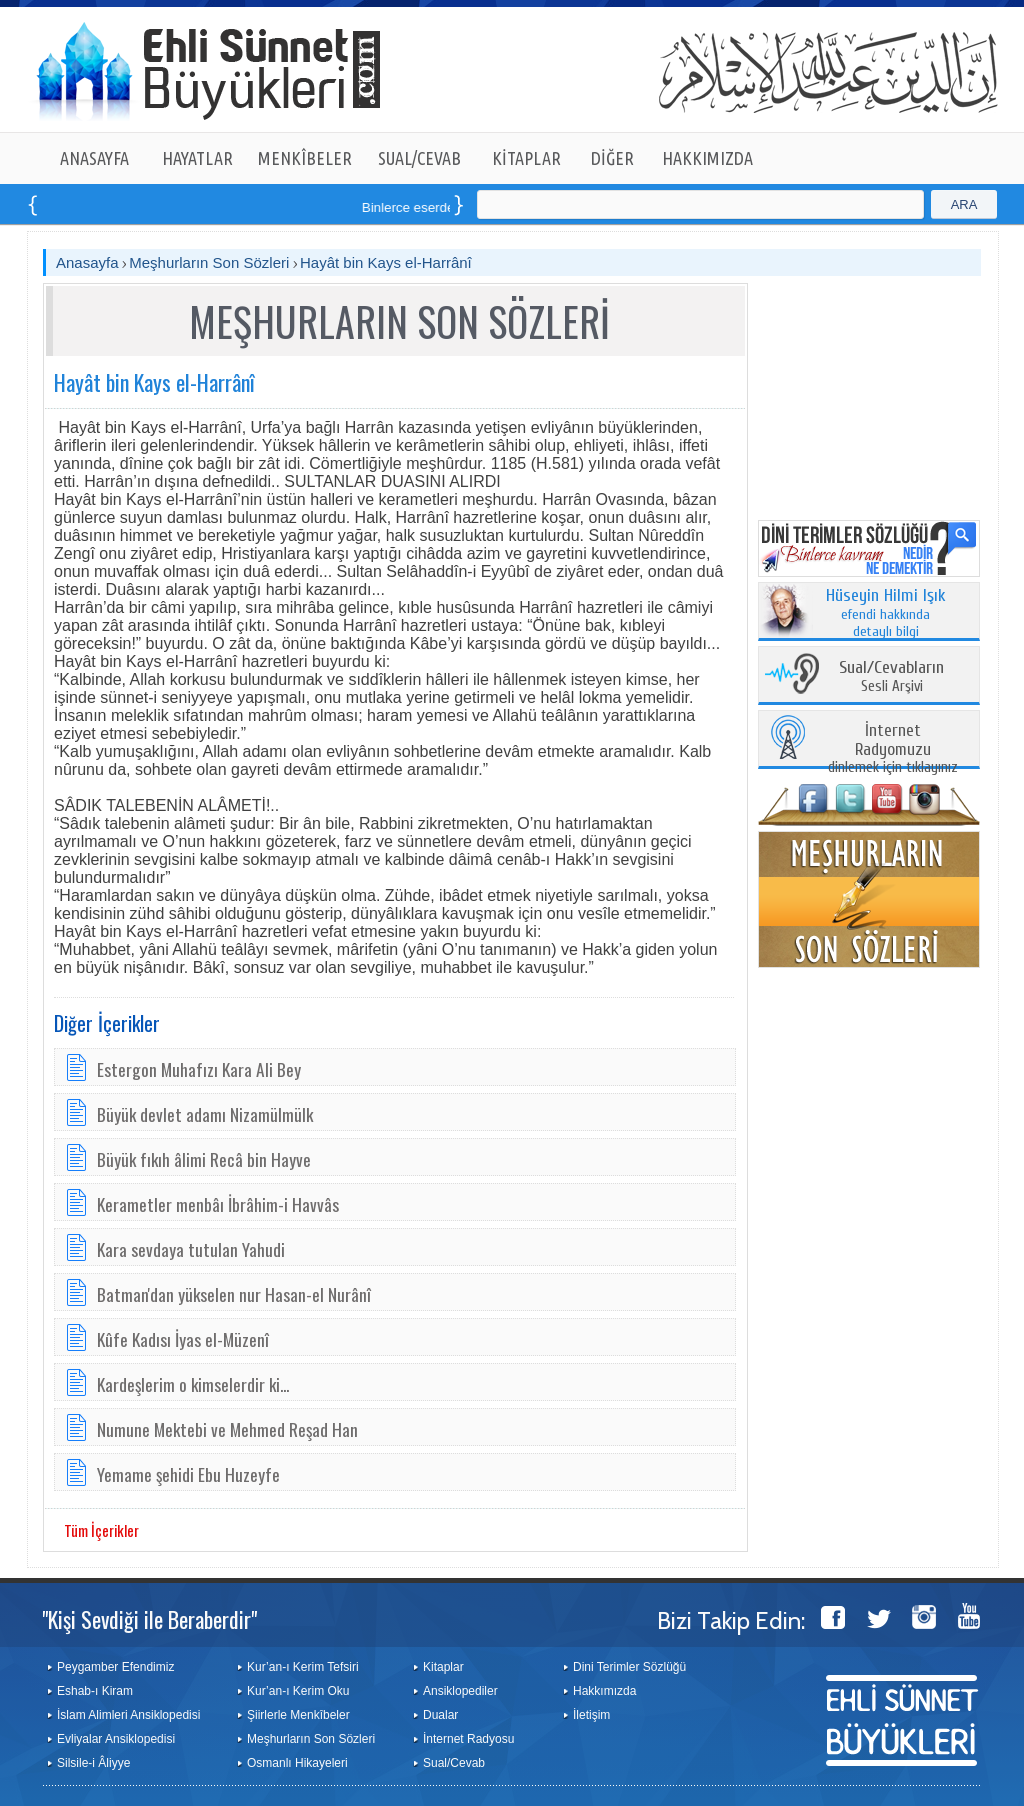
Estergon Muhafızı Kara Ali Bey (199, 1069)
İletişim (591, 1715)
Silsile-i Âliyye (93, 1763)
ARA (964, 204)
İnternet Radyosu (468, 1739)
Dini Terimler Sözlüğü (629, 1667)
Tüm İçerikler (101, 1530)
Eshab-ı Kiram (95, 1691)
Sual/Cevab (454, 1763)
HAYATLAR (197, 158)
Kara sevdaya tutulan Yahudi (191, 1249)
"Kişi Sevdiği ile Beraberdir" (149, 1619)
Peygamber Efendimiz (115, 1667)
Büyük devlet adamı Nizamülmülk (205, 1114)
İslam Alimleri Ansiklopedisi (128, 1715)
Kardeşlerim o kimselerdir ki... (193, 1384)
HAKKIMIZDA (707, 158)
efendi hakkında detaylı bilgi (886, 614)
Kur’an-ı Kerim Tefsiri (303, 1667)
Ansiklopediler (460, 1691)
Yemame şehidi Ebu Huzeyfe (188, 1474)
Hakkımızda (604, 1691)
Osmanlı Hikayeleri (297, 1763)
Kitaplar (443, 1667)
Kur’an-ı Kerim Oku (298, 1691)
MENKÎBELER (305, 158)
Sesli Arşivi (891, 677)
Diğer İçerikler (107, 1023)
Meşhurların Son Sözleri (209, 262)
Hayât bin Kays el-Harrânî (386, 262)
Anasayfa (87, 262)
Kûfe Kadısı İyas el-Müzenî (183, 1339)
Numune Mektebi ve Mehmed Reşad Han (227, 1429)
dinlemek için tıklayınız (893, 749)
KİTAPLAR (526, 158)
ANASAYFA (94, 158)
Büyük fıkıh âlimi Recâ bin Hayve (204, 1159)
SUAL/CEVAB (419, 158)
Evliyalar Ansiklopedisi (116, 1739)
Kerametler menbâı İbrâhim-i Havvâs (218, 1204)
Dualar (440, 1715)
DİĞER (612, 158)
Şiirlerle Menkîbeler (298, 1715)
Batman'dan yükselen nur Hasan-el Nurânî (234, 1294)
